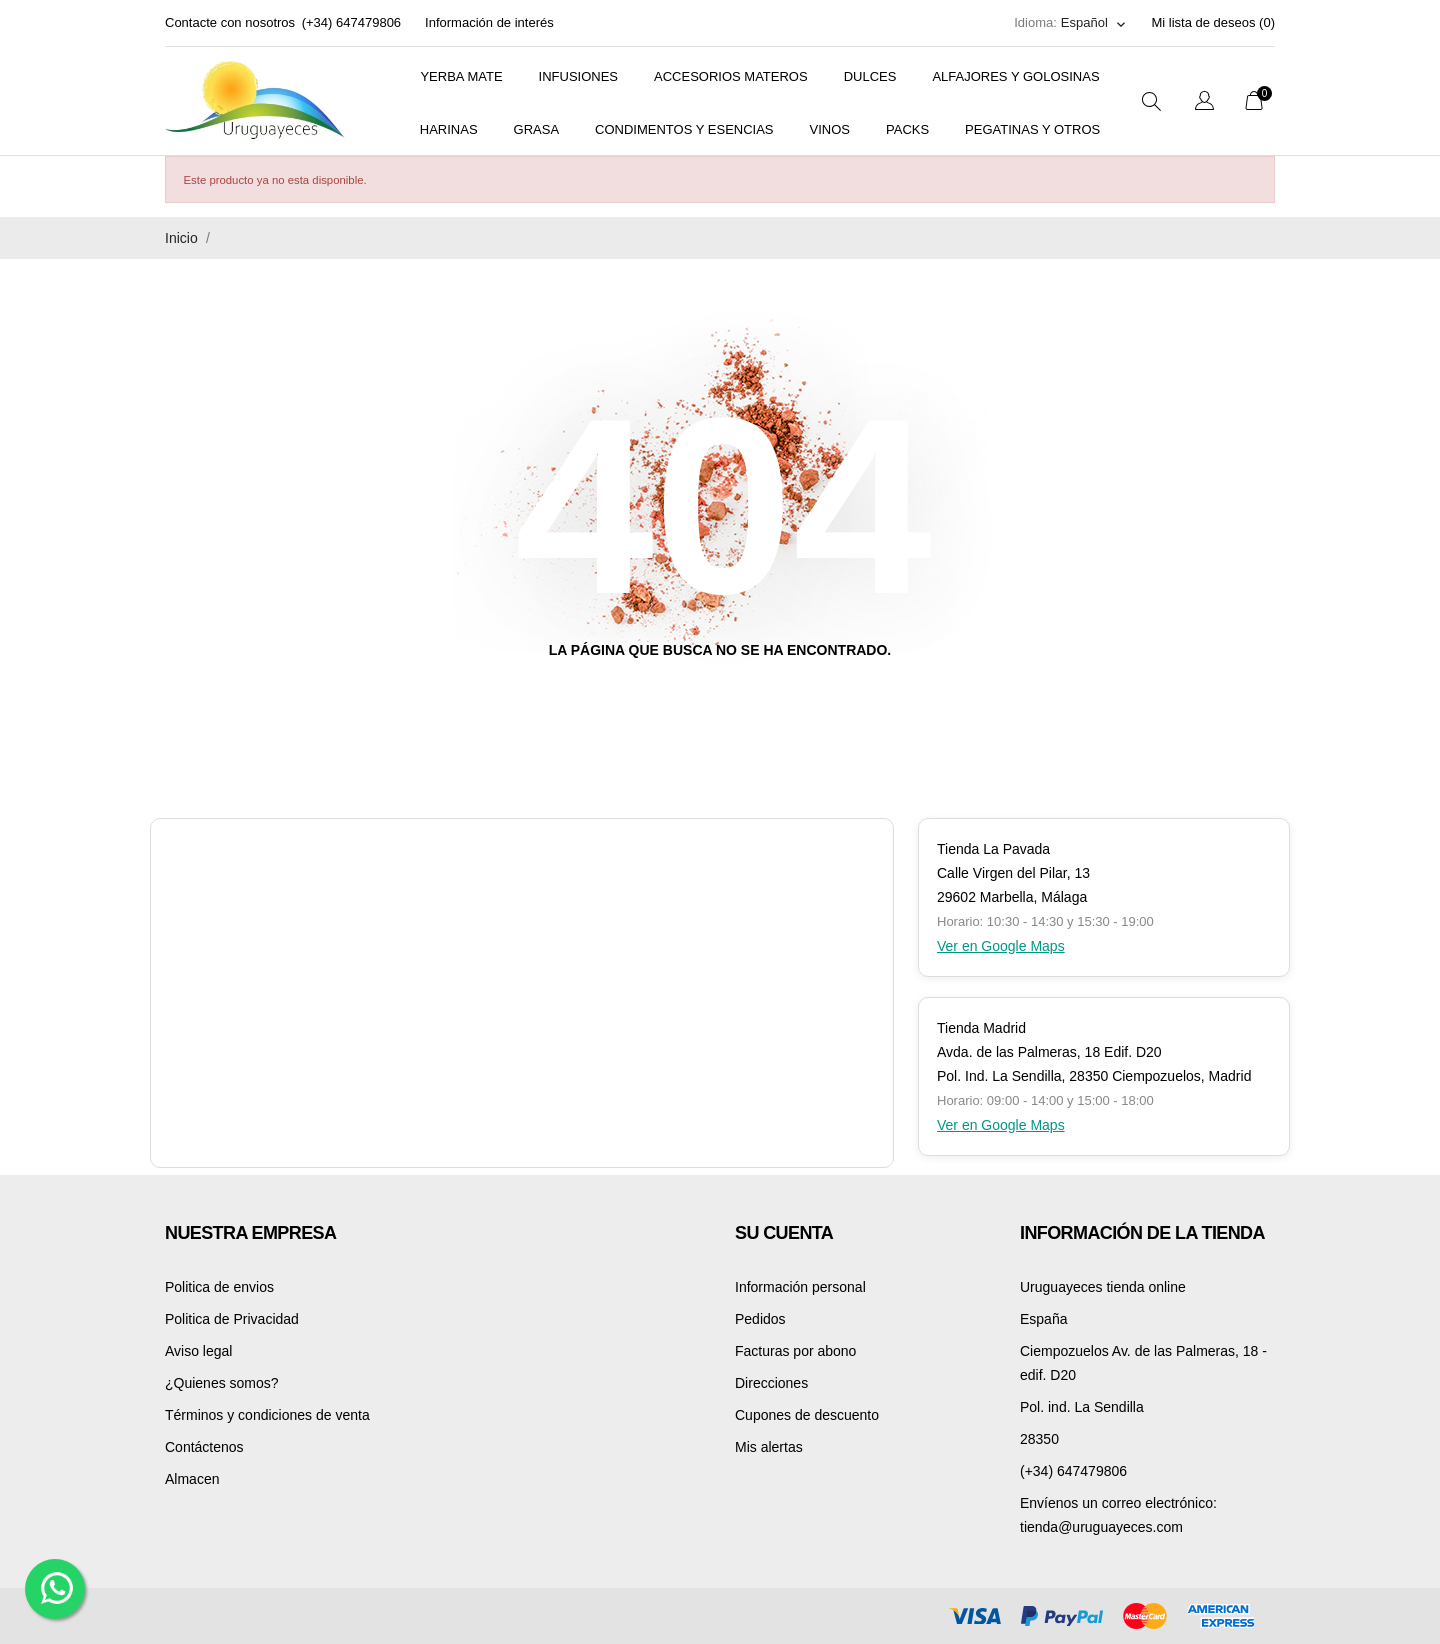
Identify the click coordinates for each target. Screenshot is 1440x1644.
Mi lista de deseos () (1213, 22)
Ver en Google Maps (1001, 946)
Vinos (830, 129)
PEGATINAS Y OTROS (1032, 129)
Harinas (449, 129)
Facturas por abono (795, 1351)
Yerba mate (461, 76)
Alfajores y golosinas (1015, 76)
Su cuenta (784, 1233)
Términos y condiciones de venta (267, 1415)
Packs (907, 129)
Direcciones (771, 1383)
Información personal (800, 1287)
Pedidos (760, 1319)
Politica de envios (219, 1287)
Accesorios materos (731, 76)
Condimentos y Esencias (684, 129)
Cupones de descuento (807, 1415)
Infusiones (578, 76)
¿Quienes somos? (222, 1383)
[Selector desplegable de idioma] (1094, 23)
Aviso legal (198, 1351)
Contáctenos (204, 1447)
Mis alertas (769, 1447)
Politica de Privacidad (232, 1319)
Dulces (870, 76)
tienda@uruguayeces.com (1101, 1527)
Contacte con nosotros (230, 22)
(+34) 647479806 (351, 22)
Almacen (192, 1479)
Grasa (537, 129)
